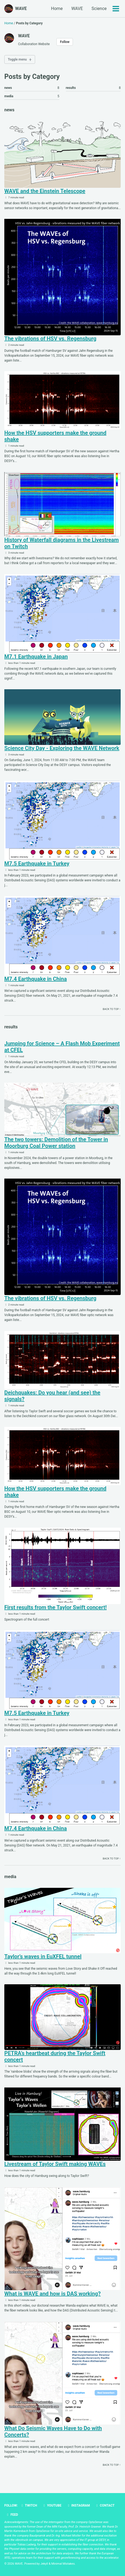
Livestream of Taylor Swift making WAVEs (55, 2164)
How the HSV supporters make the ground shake (55, 436)
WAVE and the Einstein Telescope (44, 191)
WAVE (21, 8)
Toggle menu (17, 59)
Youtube (51, 2505)
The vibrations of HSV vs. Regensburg (50, 338)
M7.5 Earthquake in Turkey (36, 863)
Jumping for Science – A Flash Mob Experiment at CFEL (62, 1046)
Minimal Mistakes (63, 2563)
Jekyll (44, 2563)
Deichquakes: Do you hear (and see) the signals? (52, 1395)
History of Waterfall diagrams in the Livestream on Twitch (61, 543)
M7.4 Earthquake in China (35, 979)
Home (57, 8)
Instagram (78, 2505)
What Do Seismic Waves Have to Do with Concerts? (53, 2431)
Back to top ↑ (112, 1009)
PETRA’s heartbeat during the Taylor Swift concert (54, 2056)
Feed (12, 2515)
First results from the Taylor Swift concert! (55, 1607)
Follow (64, 42)
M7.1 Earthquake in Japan (36, 656)
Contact (104, 2505)
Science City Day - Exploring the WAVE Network (61, 748)
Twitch (28, 2505)
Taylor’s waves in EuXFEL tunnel (43, 1956)
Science (99, 8)
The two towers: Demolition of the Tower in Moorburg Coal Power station (56, 1142)
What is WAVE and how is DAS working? (52, 2293)
